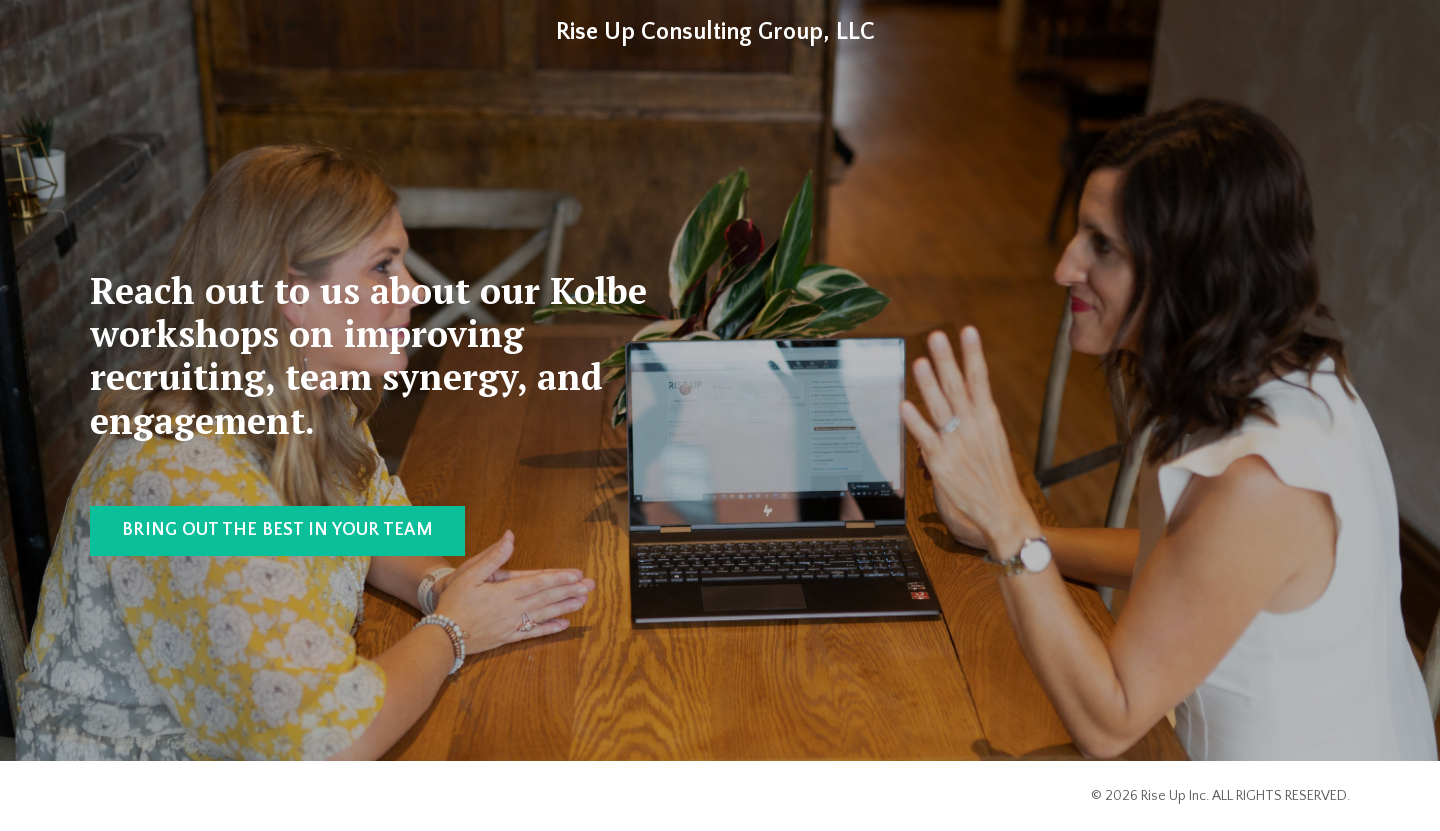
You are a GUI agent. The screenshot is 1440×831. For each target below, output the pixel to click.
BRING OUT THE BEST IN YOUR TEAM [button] (277, 530)
